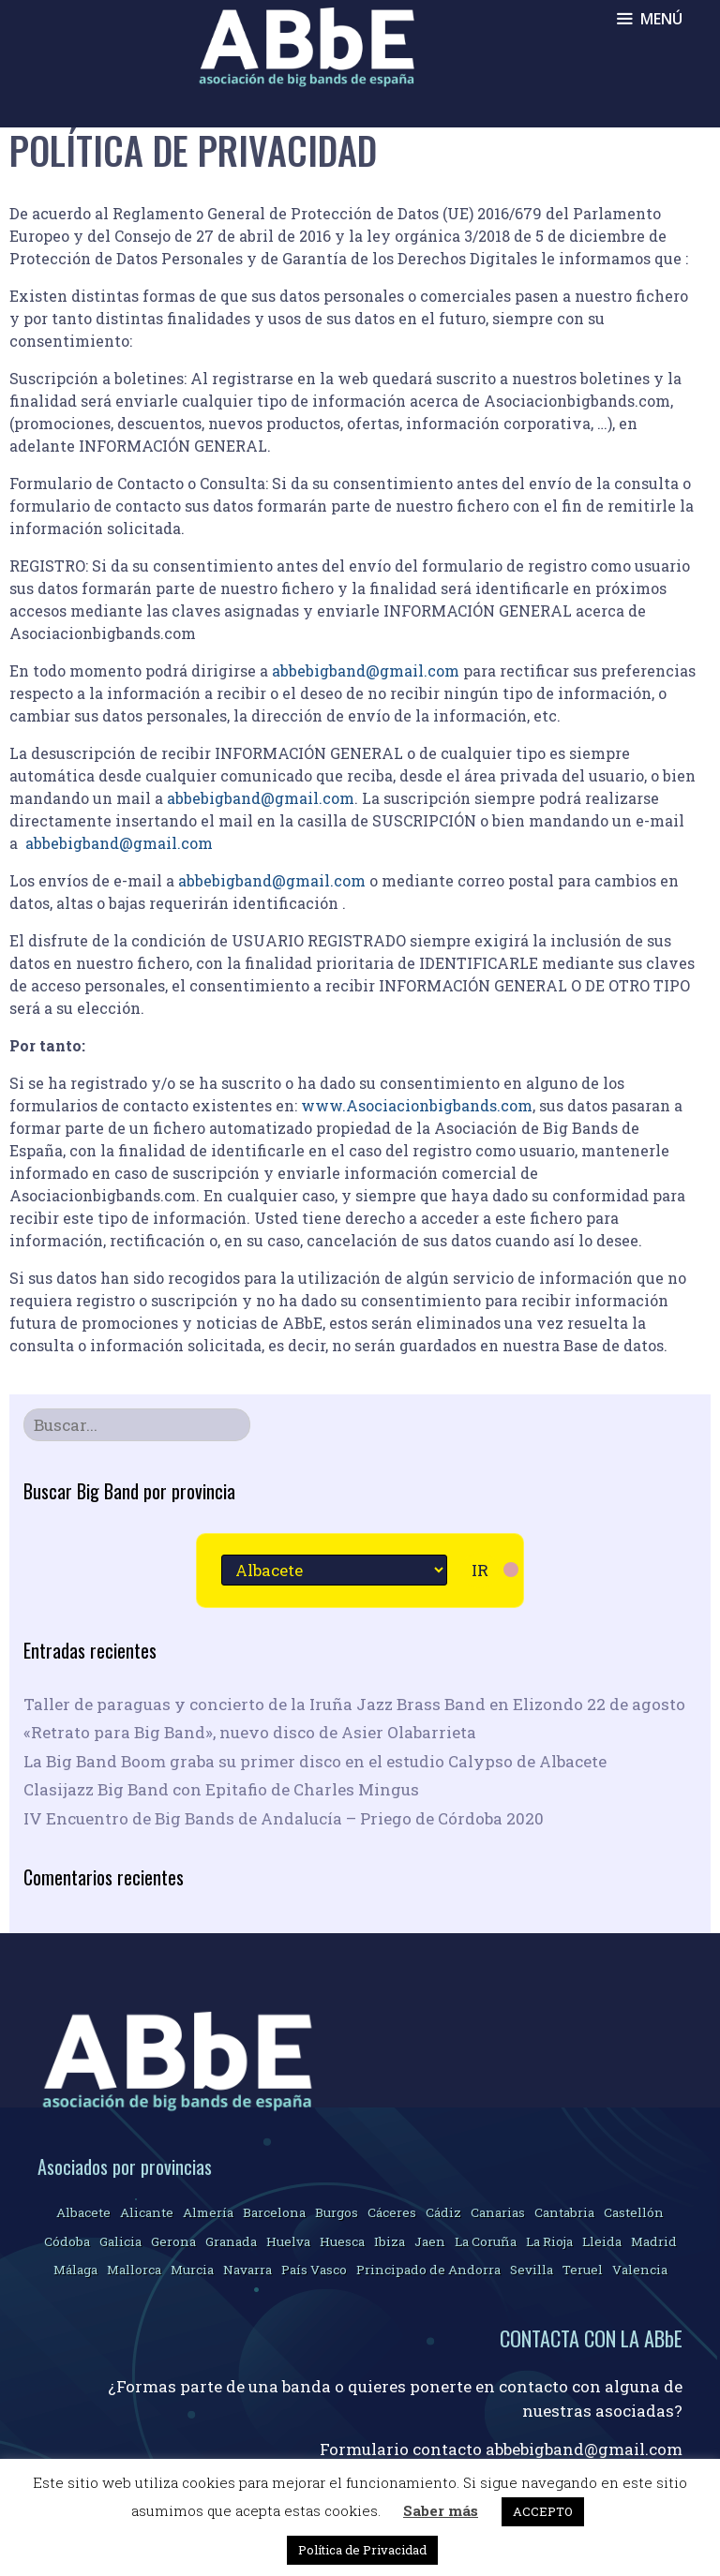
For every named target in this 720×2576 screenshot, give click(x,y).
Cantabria (564, 2212)
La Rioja (549, 2241)
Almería (208, 2212)
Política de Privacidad (362, 2549)
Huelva (288, 2241)
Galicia (120, 2241)
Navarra (247, 2269)
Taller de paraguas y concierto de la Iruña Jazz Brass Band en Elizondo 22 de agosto (354, 1704)
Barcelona (274, 2212)
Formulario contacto (403, 2449)
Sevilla (531, 2269)
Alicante (146, 2212)
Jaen (429, 2241)
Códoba (67, 2241)
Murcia (192, 2269)
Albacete (83, 2212)
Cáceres (392, 2212)
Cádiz (443, 2212)
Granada (231, 2241)
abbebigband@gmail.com (365, 670)
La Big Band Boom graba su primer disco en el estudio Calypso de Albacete (315, 1761)
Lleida (602, 2241)
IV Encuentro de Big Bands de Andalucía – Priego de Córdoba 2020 (283, 1818)
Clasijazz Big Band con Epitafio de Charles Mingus (221, 1789)
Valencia (640, 2269)
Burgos (336, 2212)
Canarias (498, 2212)
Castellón (634, 2212)
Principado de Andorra (428, 2269)
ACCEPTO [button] (543, 2511)
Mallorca (134, 2269)
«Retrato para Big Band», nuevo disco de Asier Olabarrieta (249, 1732)
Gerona (173, 2241)
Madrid (654, 2241)
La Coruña (486, 2241)
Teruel (582, 2269)
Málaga (75, 2269)
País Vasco (314, 2269)
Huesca (342, 2241)
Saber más (440, 2510)
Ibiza (389, 2241)
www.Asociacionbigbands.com (416, 1105)
